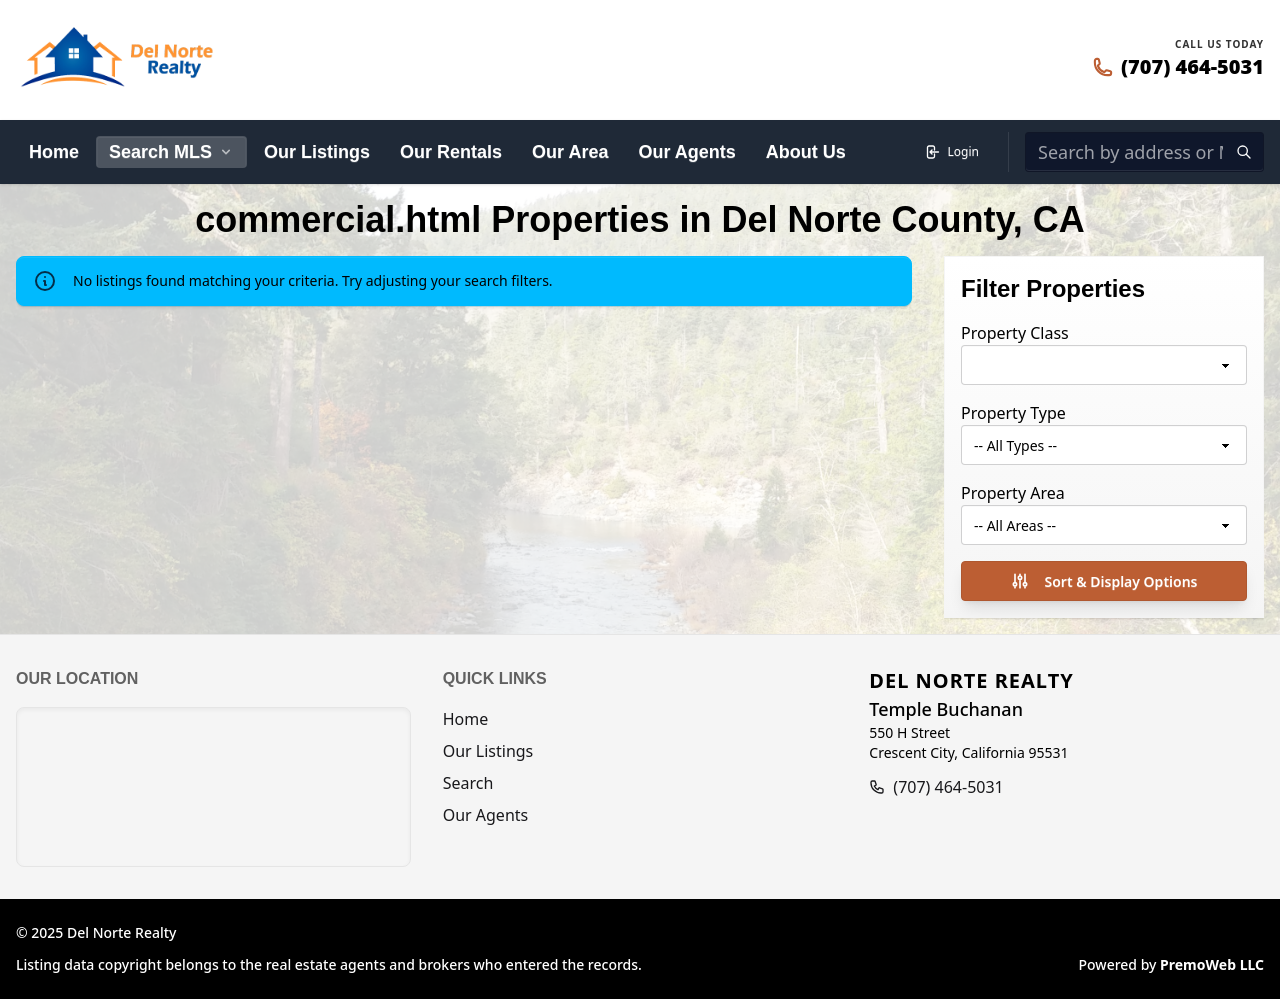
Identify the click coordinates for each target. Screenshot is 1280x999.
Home (54, 152)
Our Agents (686, 152)
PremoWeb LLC (1212, 964)
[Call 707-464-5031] (1178, 67)
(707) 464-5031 (948, 787)
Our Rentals (451, 152)
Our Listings (317, 152)
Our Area (570, 152)
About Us (806, 152)
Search (468, 783)
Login (951, 151)
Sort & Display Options (1103, 581)
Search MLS (171, 152)
